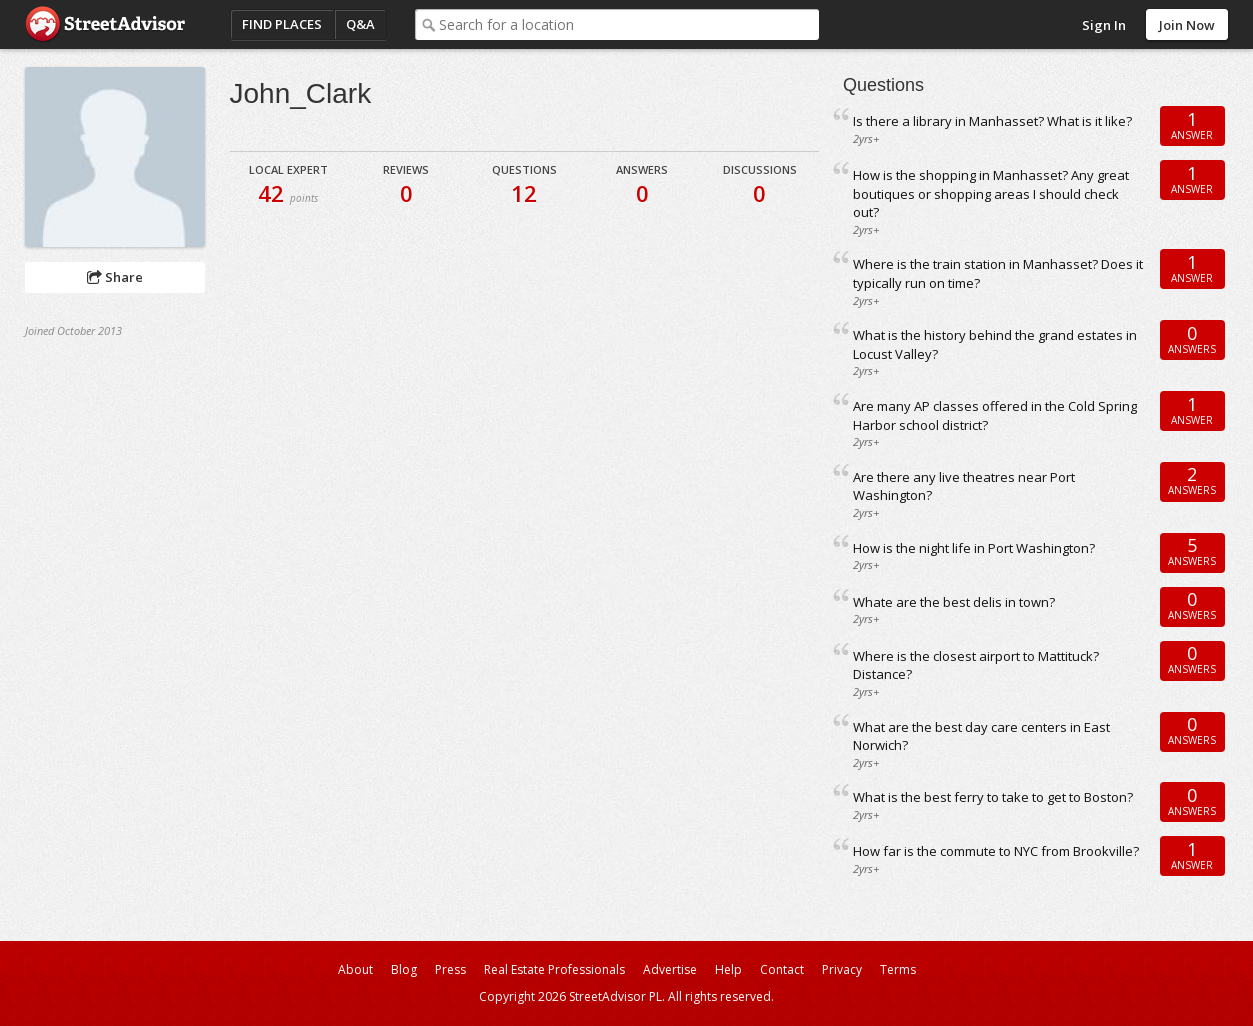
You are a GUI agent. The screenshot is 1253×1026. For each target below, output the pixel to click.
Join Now (1187, 25)
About (355, 969)
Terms (898, 969)
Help (728, 969)
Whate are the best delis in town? (954, 602)
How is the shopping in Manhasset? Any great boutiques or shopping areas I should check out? (991, 193)
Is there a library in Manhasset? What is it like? (992, 121)
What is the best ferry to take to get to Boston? (993, 797)
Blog (404, 969)
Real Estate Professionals (554, 969)
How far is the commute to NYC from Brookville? (996, 851)
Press (450, 969)
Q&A (360, 24)
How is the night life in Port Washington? (974, 548)
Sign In (1104, 25)
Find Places (282, 24)
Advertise (670, 969)
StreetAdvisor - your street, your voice (105, 24)
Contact (782, 969)
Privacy (842, 969)
